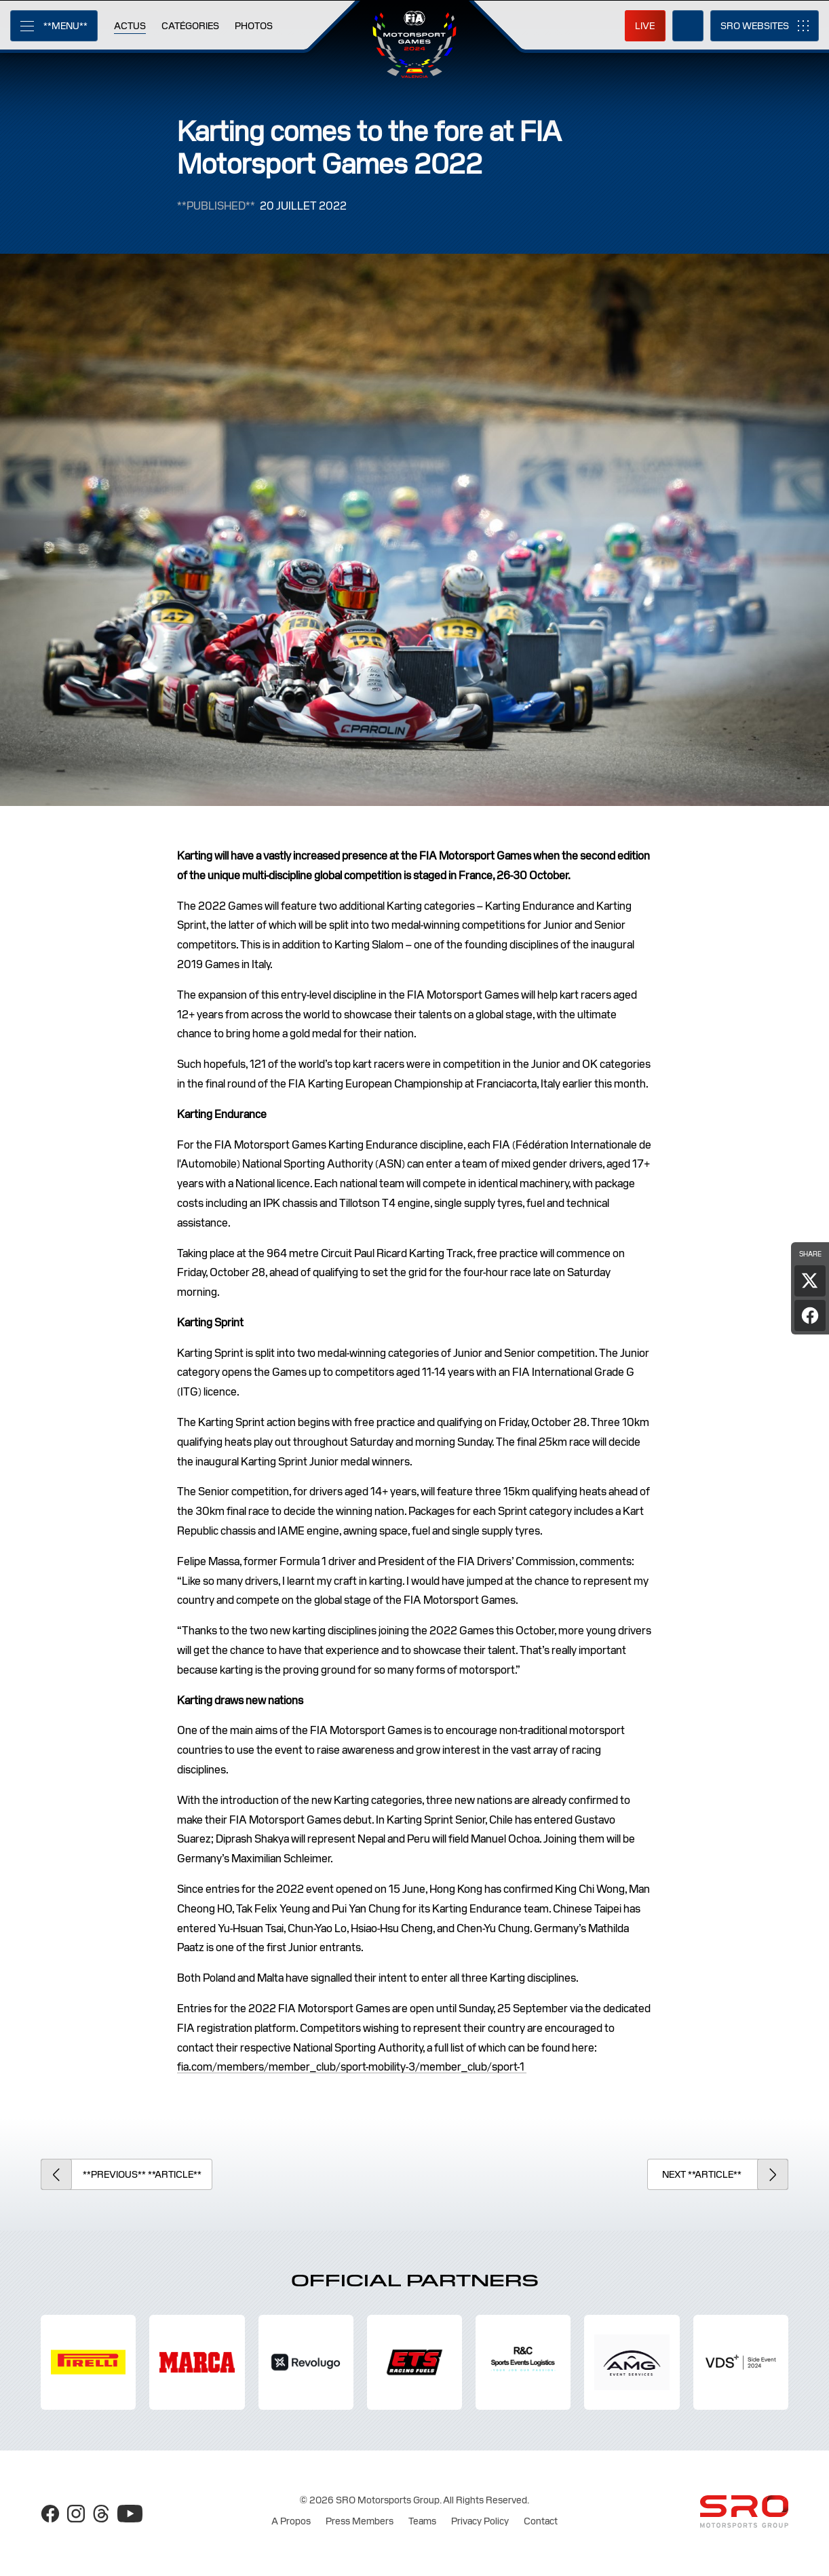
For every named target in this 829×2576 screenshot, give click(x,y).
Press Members (359, 2521)
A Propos (291, 2521)
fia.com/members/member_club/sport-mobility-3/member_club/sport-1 (351, 2067)
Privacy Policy (480, 2521)
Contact (541, 2521)
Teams (422, 2521)
